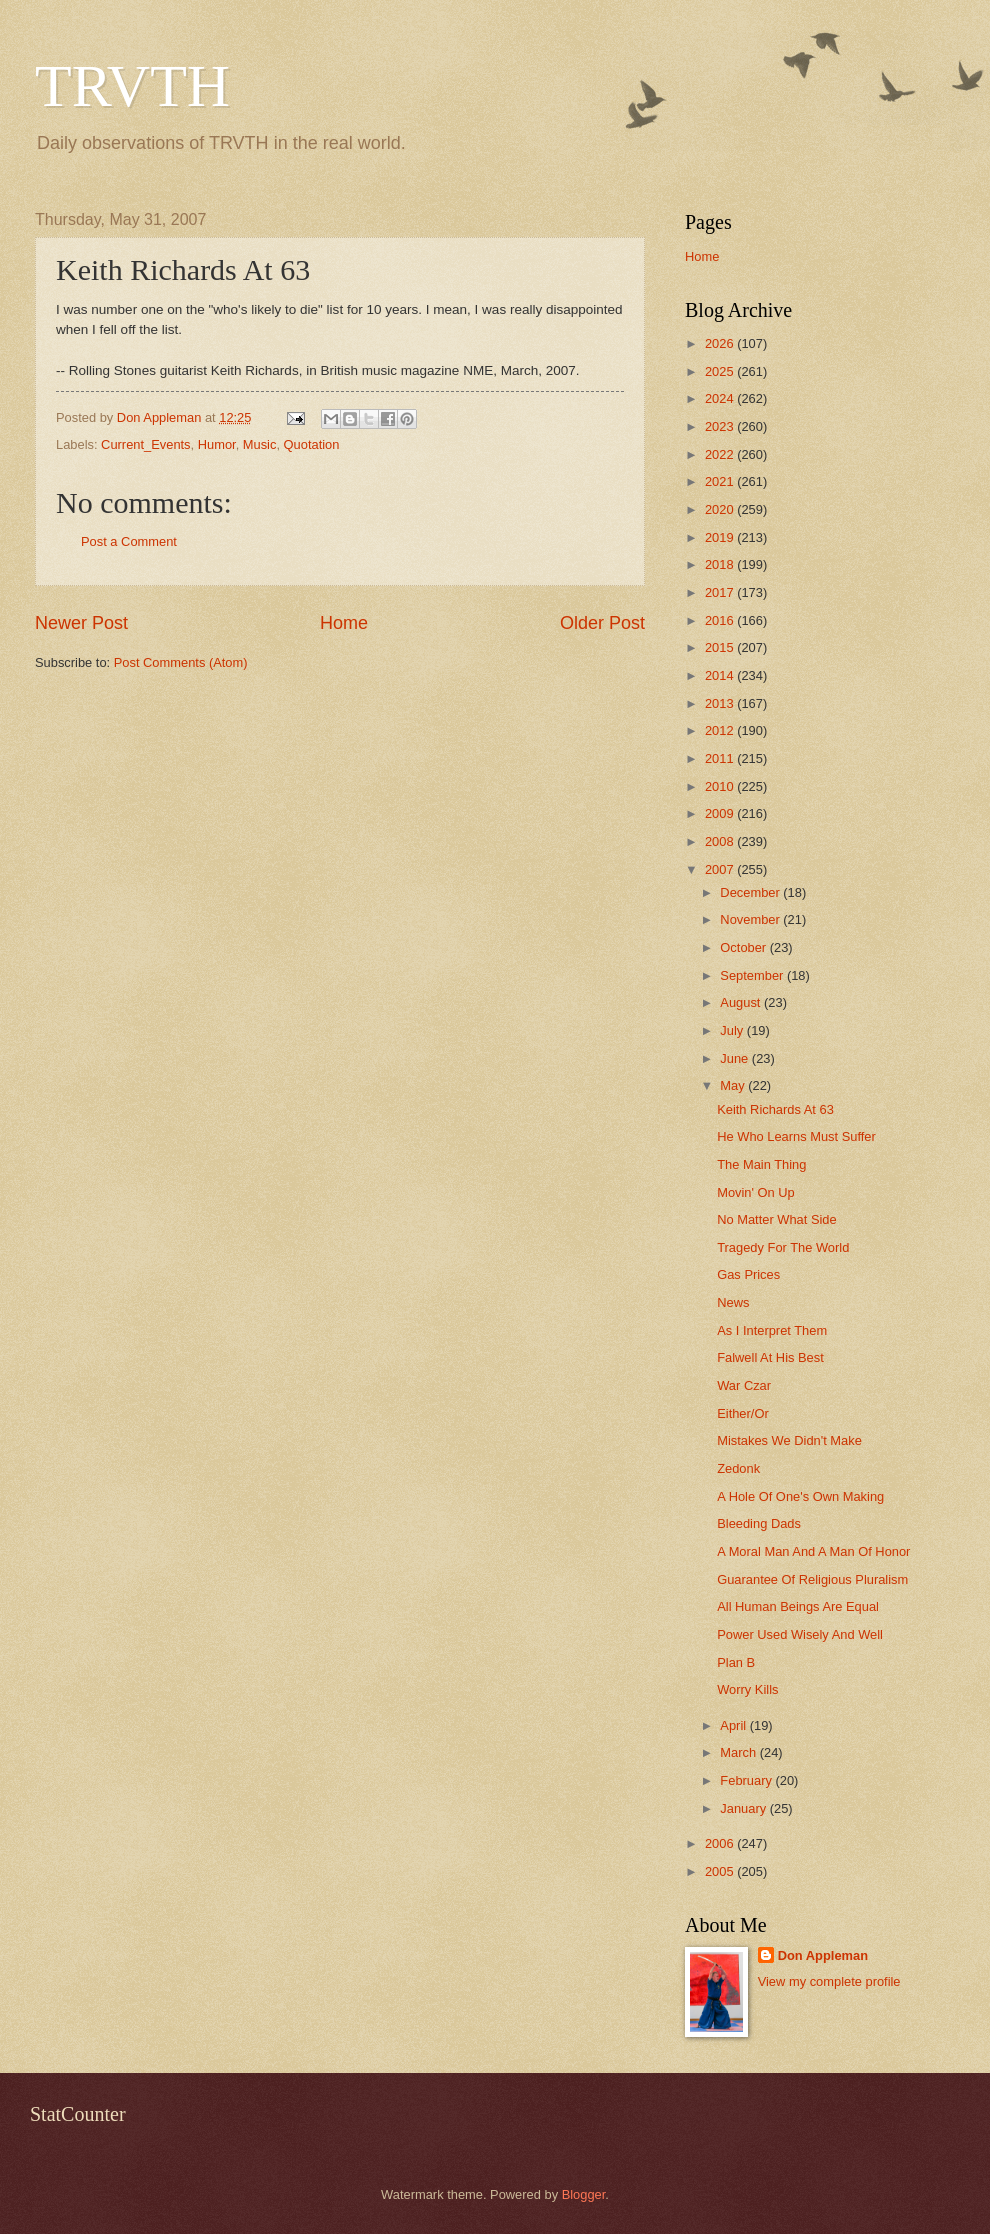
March (739, 1752)
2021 (721, 481)
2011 (721, 758)
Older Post (602, 623)
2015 (721, 647)
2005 (721, 1871)
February (747, 1780)
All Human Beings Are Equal (798, 1606)
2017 (721, 592)
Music (260, 444)
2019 (721, 537)
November (751, 919)
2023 (721, 426)
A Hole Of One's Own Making (800, 1496)
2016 (721, 620)
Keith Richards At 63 (775, 1109)
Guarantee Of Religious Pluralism (812, 1579)
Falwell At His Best (770, 1357)
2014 (721, 675)
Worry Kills (747, 1689)
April (734, 1725)
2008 (721, 841)
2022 (721, 454)
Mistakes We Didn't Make (789, 1440)
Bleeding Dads (759, 1523)
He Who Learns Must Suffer (796, 1136)
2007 (721, 869)
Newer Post (81, 623)
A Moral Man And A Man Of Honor (813, 1551)
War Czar (744, 1385)
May (734, 1085)
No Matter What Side (777, 1219)
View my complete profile (829, 1981)
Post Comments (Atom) (181, 662)
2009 (721, 813)
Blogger (584, 2194)
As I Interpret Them (772, 1330)
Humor (217, 444)
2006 (721, 1843)
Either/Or (743, 1413)
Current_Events (145, 444)
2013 (721, 703)
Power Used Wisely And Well (800, 1634)
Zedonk (738, 1468)
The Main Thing (761, 1164)
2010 (721, 786)
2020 (721, 509)
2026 (721, 343)
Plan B (736, 1662)
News (733, 1302)
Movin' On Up (756, 1192)
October (744, 947)
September (753, 975)
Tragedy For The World (783, 1247)
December (751, 892)
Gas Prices (748, 1274)
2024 (721, 398)
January (744, 1808)
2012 (721, 730)
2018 (721, 564)
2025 (721, 371)
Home (344, 623)
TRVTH (132, 86)
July (733, 1030)
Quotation (312, 444)
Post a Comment (129, 541)
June (736, 1058)
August (742, 1002)
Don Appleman (823, 1955)
